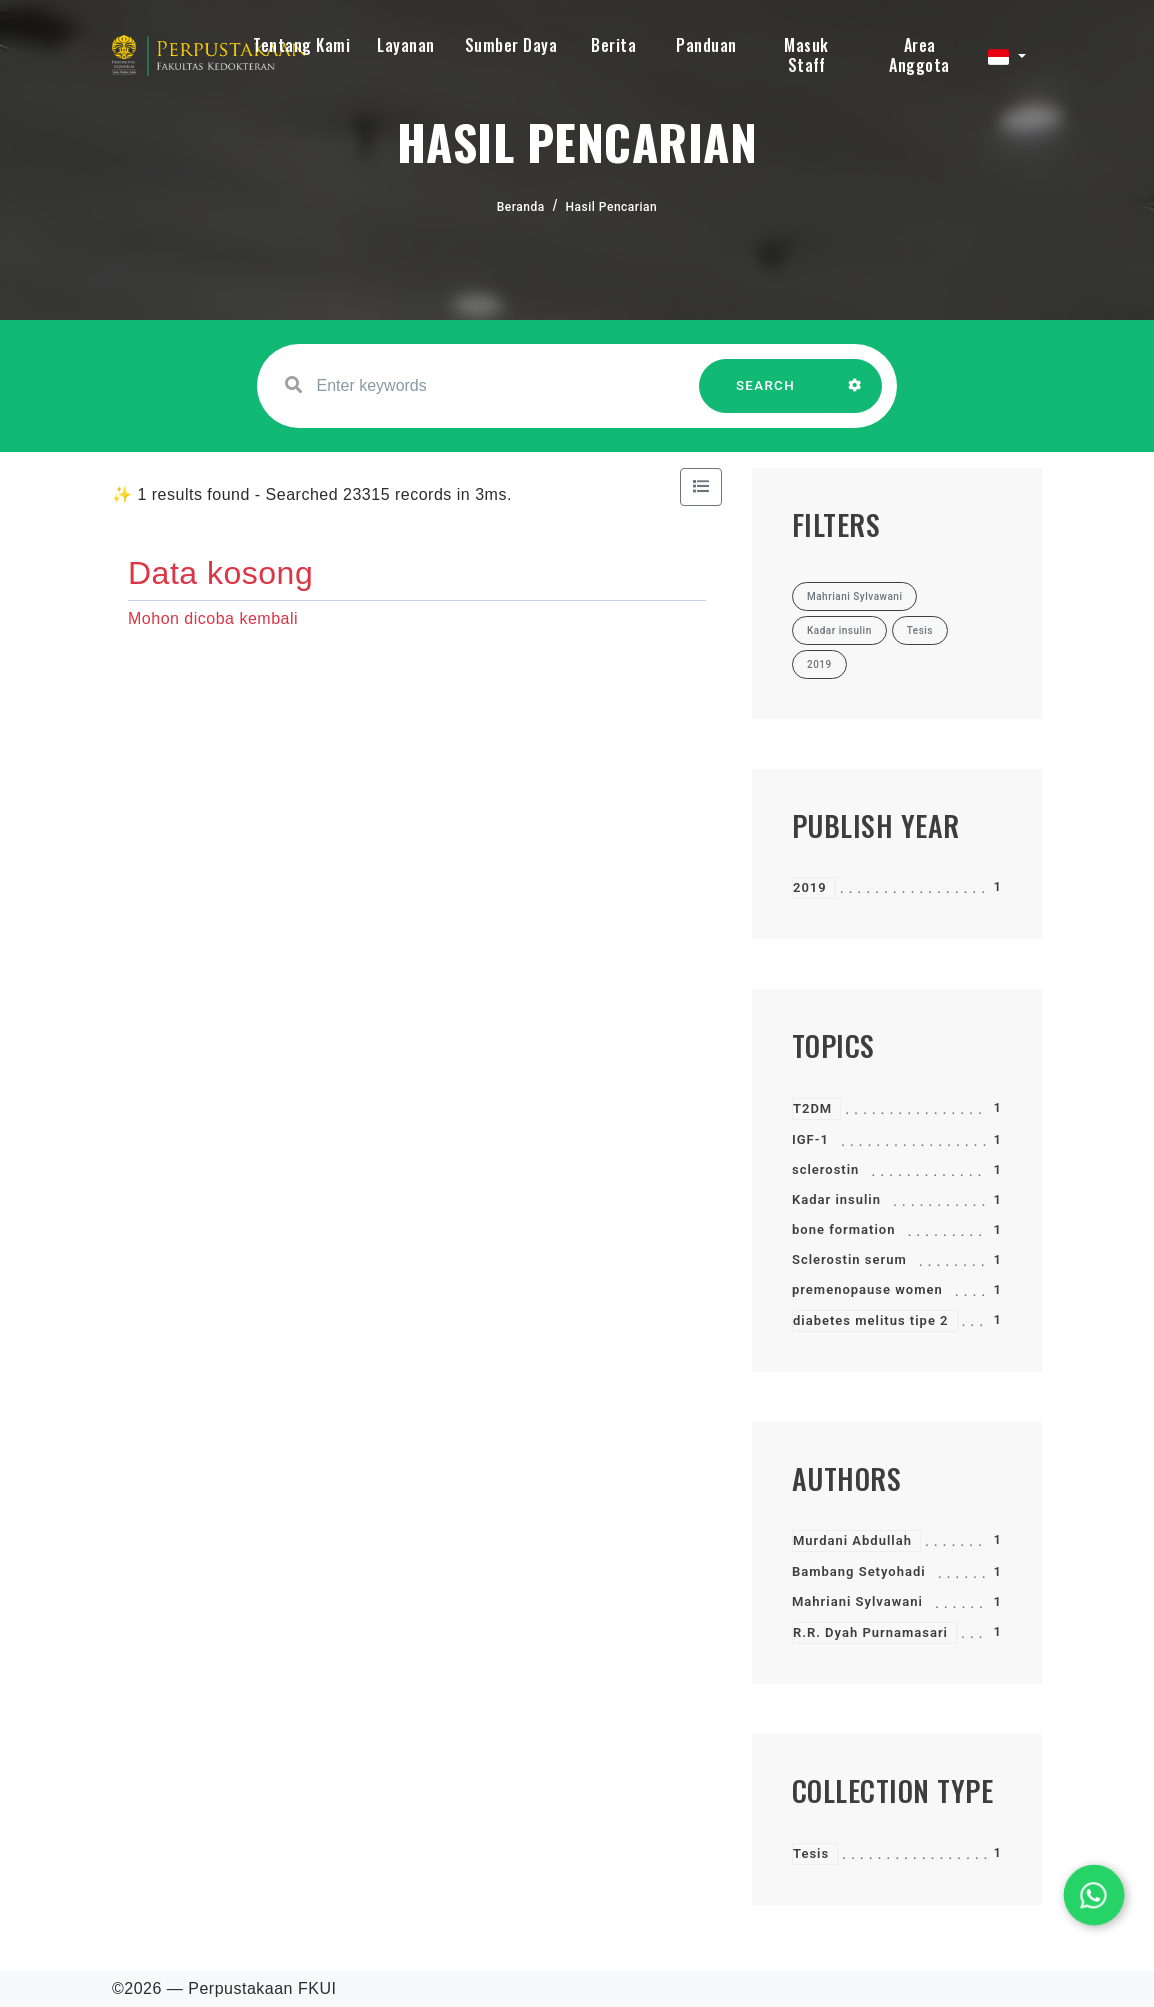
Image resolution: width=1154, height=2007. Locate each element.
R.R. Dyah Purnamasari (870, 1632)
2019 (810, 887)
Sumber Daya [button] (511, 45)
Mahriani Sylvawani (857, 1601)
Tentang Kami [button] (301, 45)
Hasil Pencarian (612, 207)
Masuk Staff (806, 55)
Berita (613, 45)
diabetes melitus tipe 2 (871, 1320)
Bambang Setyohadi (859, 1571)
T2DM (812, 1108)
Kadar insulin (836, 1199)
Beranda (521, 207)
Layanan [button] (406, 45)
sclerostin (825, 1169)
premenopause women (867, 1289)
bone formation (843, 1229)
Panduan (706, 45)
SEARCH (766, 395)
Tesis (811, 1853)
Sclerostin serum (849, 1259)
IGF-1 (810, 1139)
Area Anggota (919, 55)
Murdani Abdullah (852, 1540)
